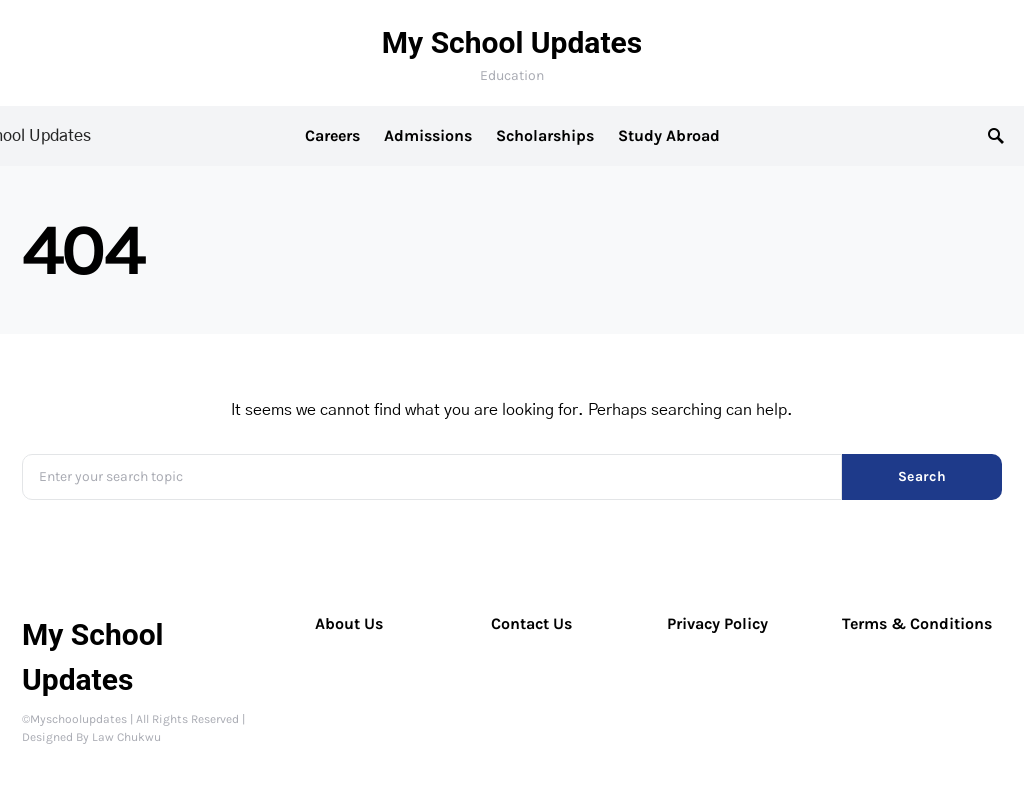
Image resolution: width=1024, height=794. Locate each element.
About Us (349, 623)
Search (922, 476)
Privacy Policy (717, 623)
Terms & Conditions (917, 623)
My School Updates (512, 42)
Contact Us (531, 623)
